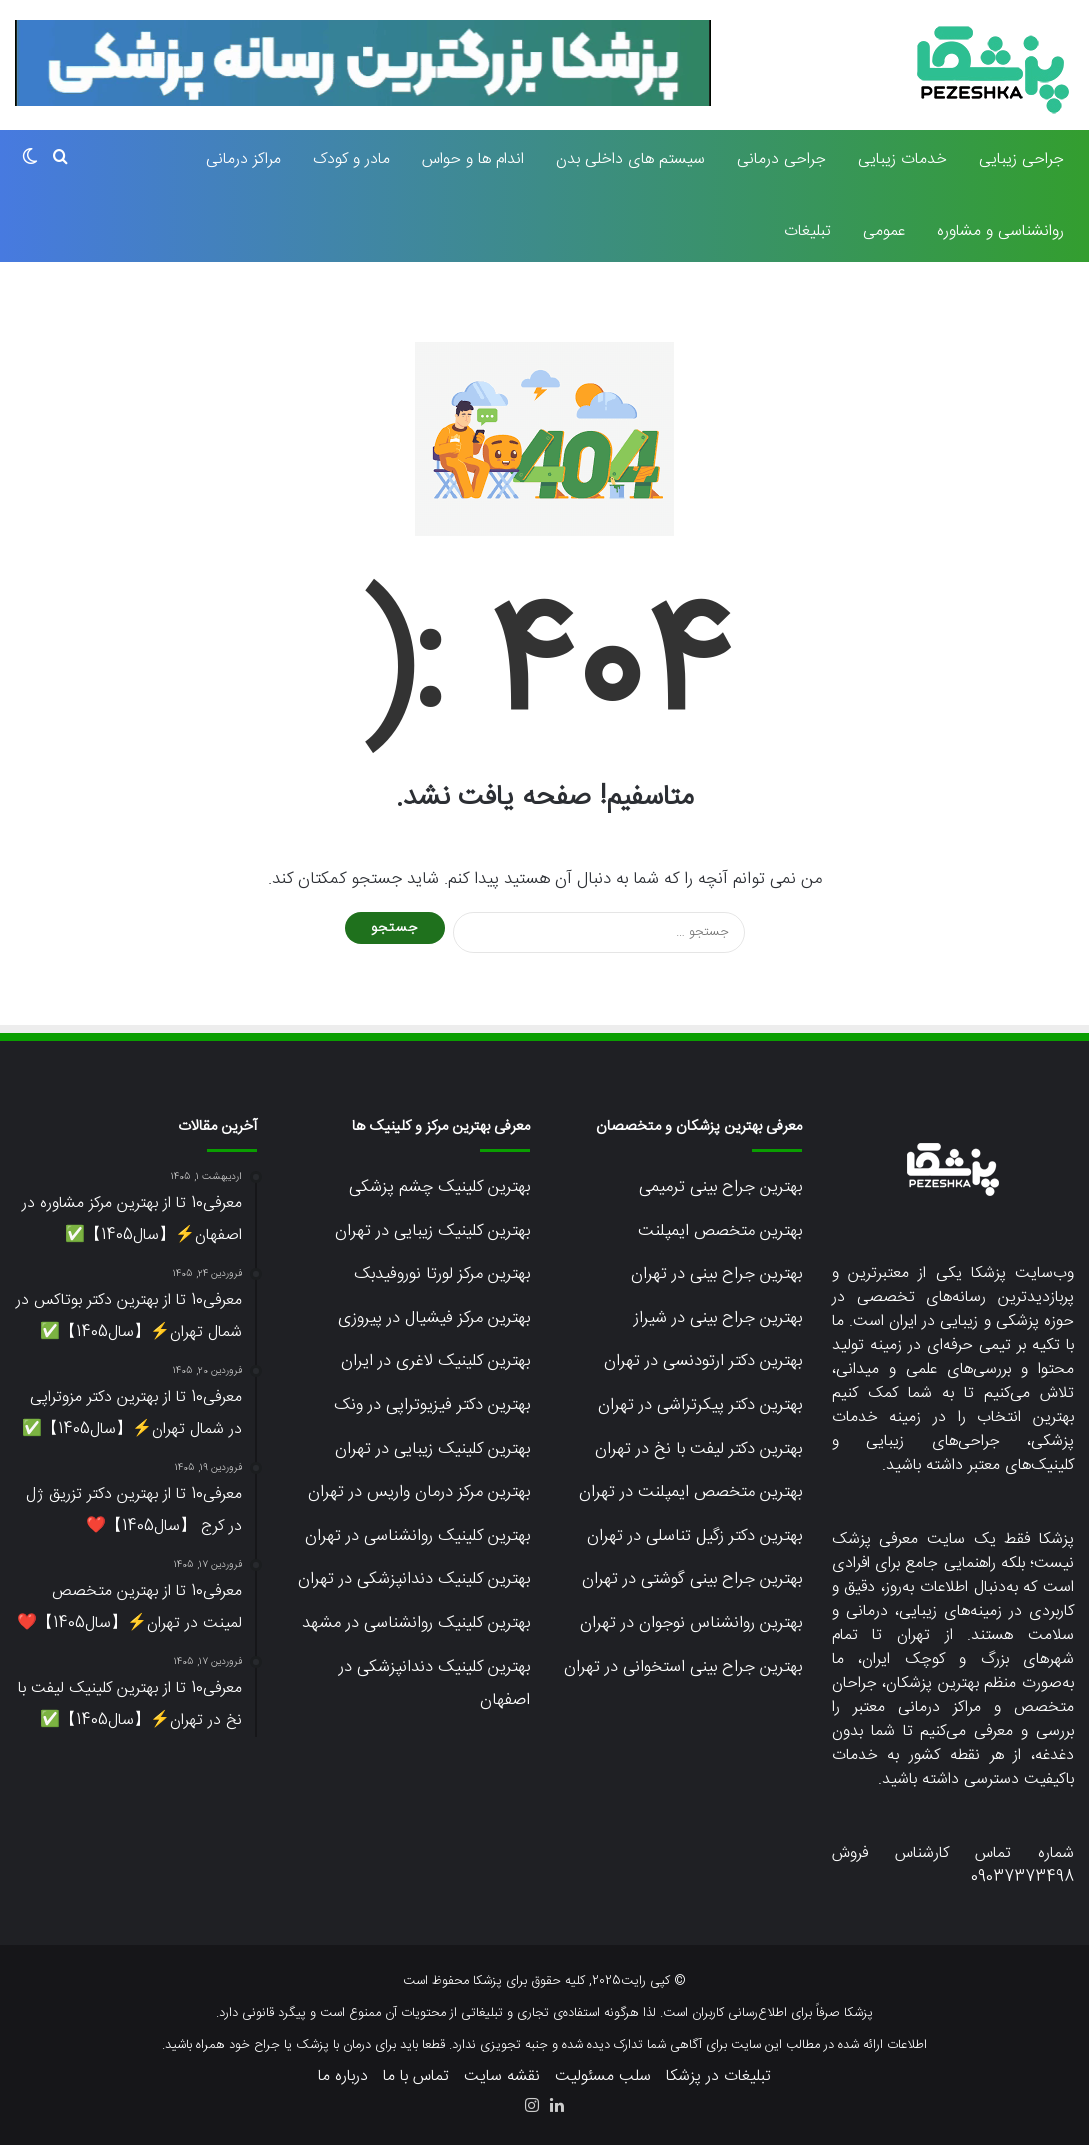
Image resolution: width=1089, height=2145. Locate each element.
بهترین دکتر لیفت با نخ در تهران (698, 1449)
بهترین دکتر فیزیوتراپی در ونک (432, 1405)
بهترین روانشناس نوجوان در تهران (691, 1623)
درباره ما (343, 2076)
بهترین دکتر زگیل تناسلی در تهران (694, 1536)
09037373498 (1022, 1877)
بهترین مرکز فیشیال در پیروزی (434, 1318)
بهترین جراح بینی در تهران (716, 1274)
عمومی (884, 231)
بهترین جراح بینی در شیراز (718, 1318)
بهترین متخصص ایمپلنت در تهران (690, 1492)
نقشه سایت (502, 2076)
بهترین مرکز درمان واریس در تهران (419, 1492)
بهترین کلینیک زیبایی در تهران (432, 1231)
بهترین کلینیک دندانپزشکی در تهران (414, 1579)
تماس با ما (416, 2076)
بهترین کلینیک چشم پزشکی (439, 1187)
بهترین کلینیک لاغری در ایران (435, 1361)
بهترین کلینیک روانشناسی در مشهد (416, 1623)
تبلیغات (807, 231)
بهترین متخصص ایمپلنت (720, 1231)
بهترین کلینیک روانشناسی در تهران (417, 1536)
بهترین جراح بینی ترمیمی (720, 1187)
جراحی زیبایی (1021, 159)
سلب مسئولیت (603, 2076)
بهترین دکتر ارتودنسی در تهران (703, 1361)
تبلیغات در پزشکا (718, 2076)
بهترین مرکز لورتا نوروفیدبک (442, 1274)
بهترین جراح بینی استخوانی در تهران (683, 1667)
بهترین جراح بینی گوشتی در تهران (692, 1579)
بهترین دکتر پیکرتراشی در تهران (700, 1405)
